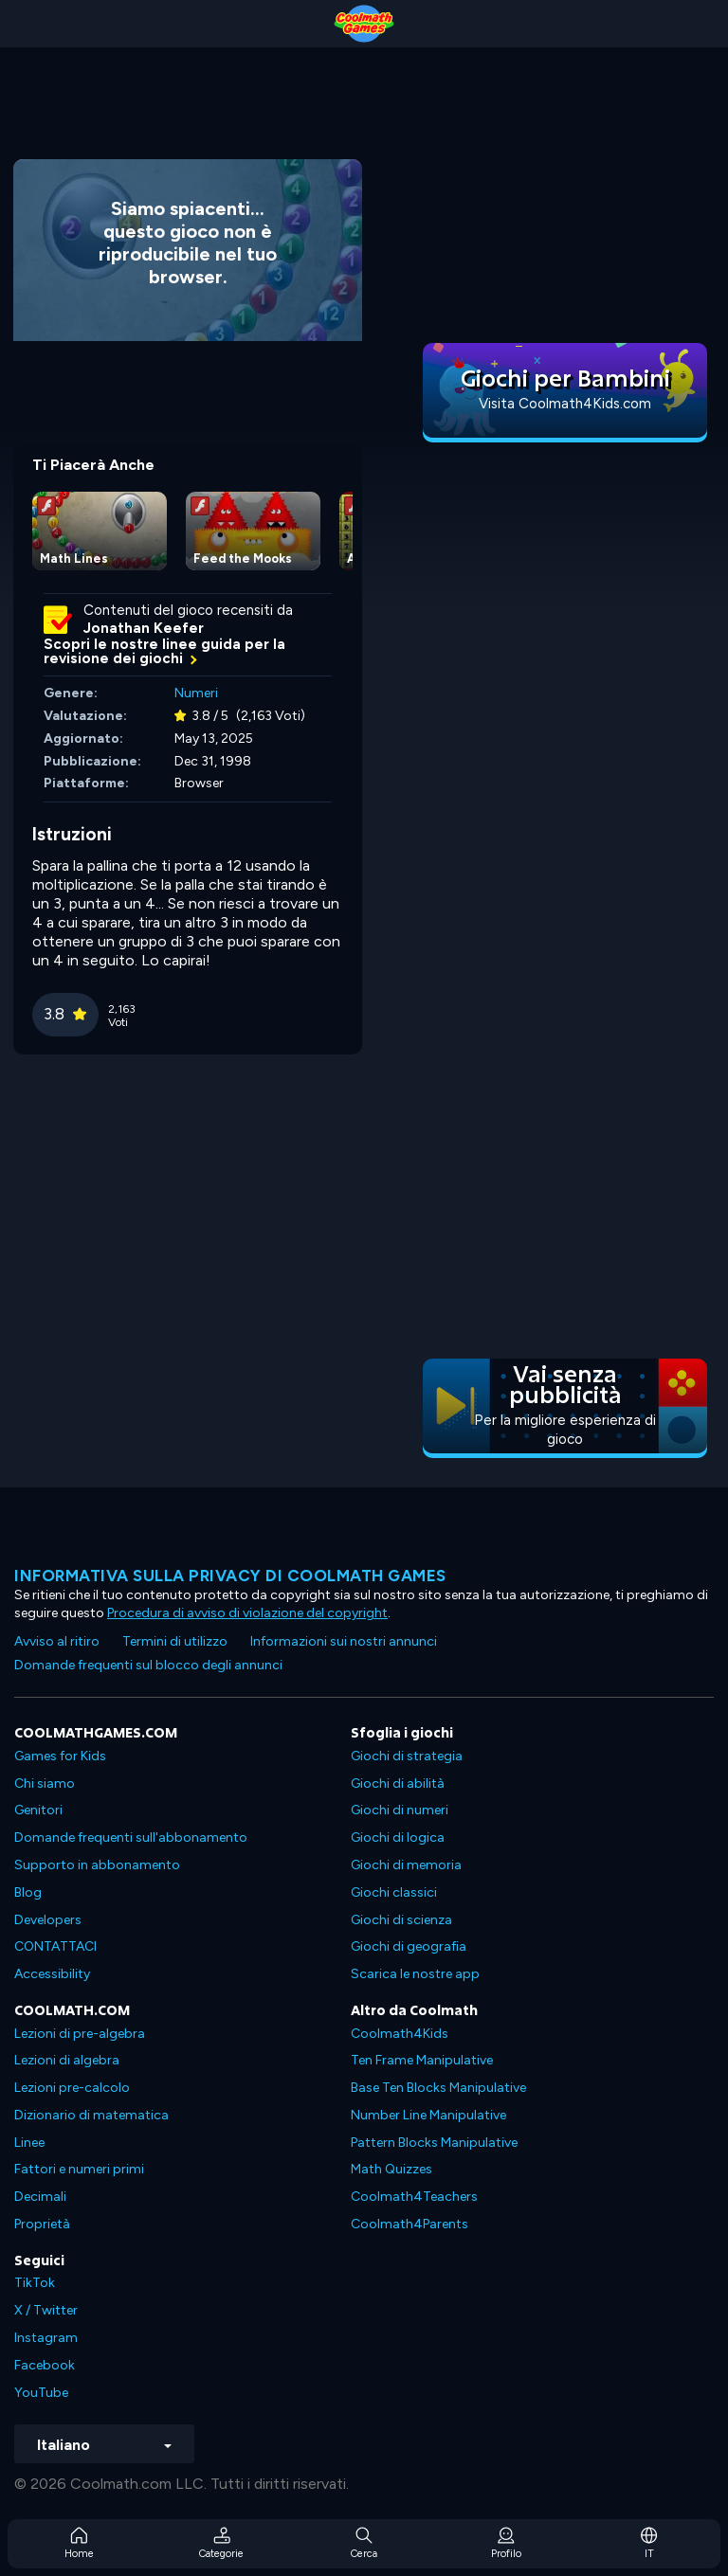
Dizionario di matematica (91, 2115)
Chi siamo (44, 1783)
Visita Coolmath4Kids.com (565, 403)
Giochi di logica (398, 1837)
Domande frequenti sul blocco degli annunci (148, 1665)
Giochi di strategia (407, 1756)
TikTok (34, 2283)
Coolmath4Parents (409, 2224)
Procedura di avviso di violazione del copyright (247, 1613)
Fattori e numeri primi (79, 2169)
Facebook (44, 2365)
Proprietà (42, 2224)
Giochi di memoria (406, 1865)
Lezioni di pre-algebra (79, 2034)
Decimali (40, 2197)
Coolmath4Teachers (414, 2197)
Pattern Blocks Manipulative (434, 2143)
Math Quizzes (391, 2169)
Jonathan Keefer (143, 628)
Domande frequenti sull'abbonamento (130, 1837)
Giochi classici (394, 1892)
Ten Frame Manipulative (422, 2060)
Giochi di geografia (408, 1946)
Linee (29, 2143)
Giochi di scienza (401, 1920)
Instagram (46, 2338)
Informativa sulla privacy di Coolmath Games (230, 1575)
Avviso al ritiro (57, 1641)
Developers (48, 1920)
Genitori (38, 1810)
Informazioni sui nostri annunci (343, 1641)
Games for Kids (60, 1756)
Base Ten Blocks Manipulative (438, 2088)
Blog (28, 1892)
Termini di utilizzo (175, 1641)
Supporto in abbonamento (97, 1865)
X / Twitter (46, 2310)
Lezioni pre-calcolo (72, 2088)
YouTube (41, 2393)
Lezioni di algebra (66, 2060)
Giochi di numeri (399, 1810)
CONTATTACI (55, 1946)
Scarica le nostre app (415, 1974)
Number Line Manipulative (428, 2115)
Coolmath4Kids (399, 2034)
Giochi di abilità (398, 1783)
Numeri (196, 693)
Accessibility (52, 1974)
